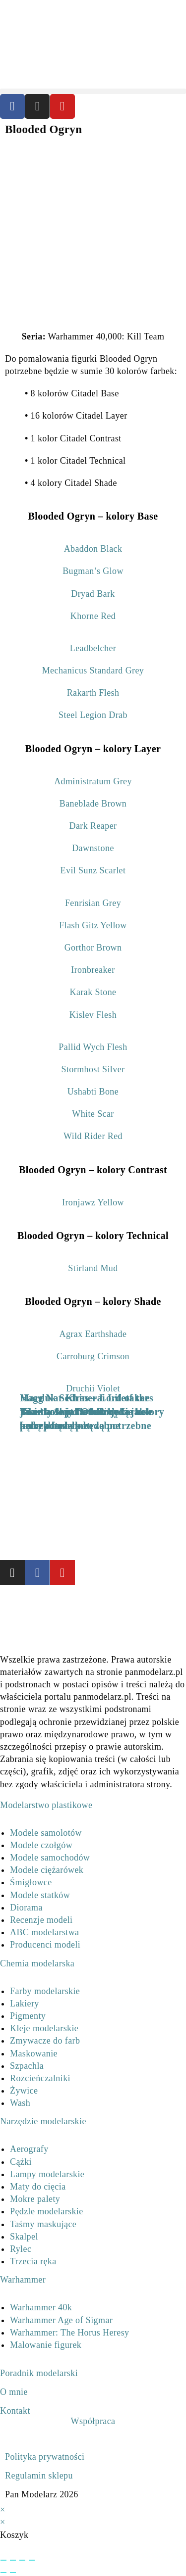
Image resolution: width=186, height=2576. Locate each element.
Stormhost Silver (93, 1069)
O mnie (14, 2392)
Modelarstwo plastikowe (46, 1805)
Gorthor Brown (93, 948)
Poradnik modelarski (39, 2373)
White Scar (93, 1114)
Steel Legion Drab (93, 715)
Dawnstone (93, 848)
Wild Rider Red (93, 1136)
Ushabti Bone (93, 1092)
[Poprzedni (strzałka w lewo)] (3, 2573)
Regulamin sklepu (39, 2476)
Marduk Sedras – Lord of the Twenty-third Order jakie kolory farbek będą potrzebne (92, 1411)
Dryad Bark (93, 594)
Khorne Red (93, 616)
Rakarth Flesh (93, 693)
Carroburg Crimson (93, 1356)
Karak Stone (93, 992)
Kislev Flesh (93, 1015)
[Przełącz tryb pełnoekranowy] (12, 2560)
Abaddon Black (93, 549)
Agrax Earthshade (93, 1334)
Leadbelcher (93, 648)
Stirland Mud (93, 1268)
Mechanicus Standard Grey (93, 670)
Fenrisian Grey (93, 903)
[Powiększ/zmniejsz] (3, 2560)
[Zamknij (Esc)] (31, 2560)
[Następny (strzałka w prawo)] (12, 2573)
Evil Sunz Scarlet (93, 870)
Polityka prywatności (44, 2457)
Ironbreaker (93, 970)
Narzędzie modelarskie (43, 2121)
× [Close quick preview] (2, 2510)
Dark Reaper (93, 826)
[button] (93, 91)
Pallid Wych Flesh (93, 1047)
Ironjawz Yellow (93, 1202)
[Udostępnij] (22, 2560)
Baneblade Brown (93, 804)
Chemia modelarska (37, 1963)
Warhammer (23, 2280)
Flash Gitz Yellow (92, 925)
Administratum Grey (93, 781)
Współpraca (93, 2421)
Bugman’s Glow (93, 571)
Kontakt (15, 2411)
